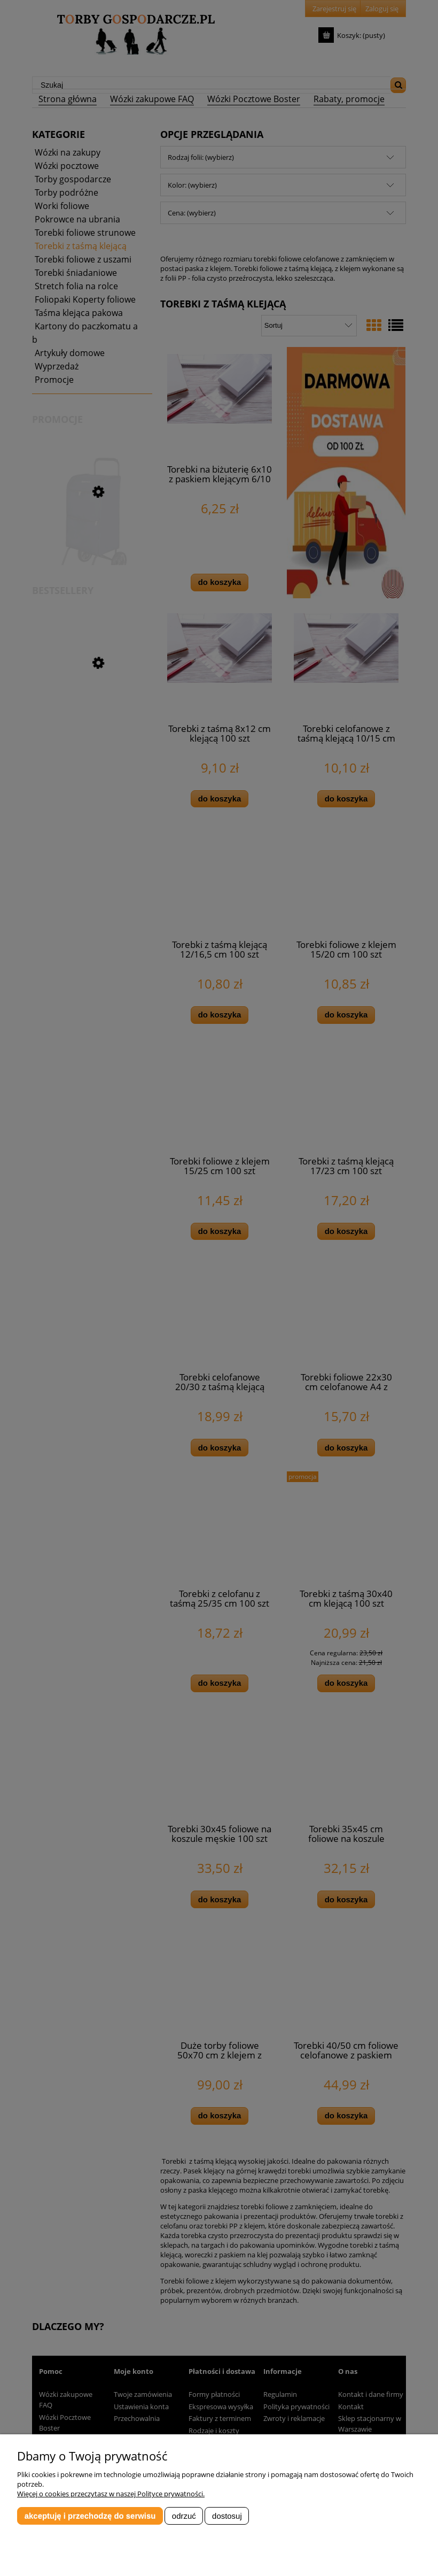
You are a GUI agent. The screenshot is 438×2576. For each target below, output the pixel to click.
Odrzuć (184, 2515)
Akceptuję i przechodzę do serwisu (90, 2515)
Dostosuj (227, 2515)
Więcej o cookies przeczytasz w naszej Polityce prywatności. (111, 2493)
